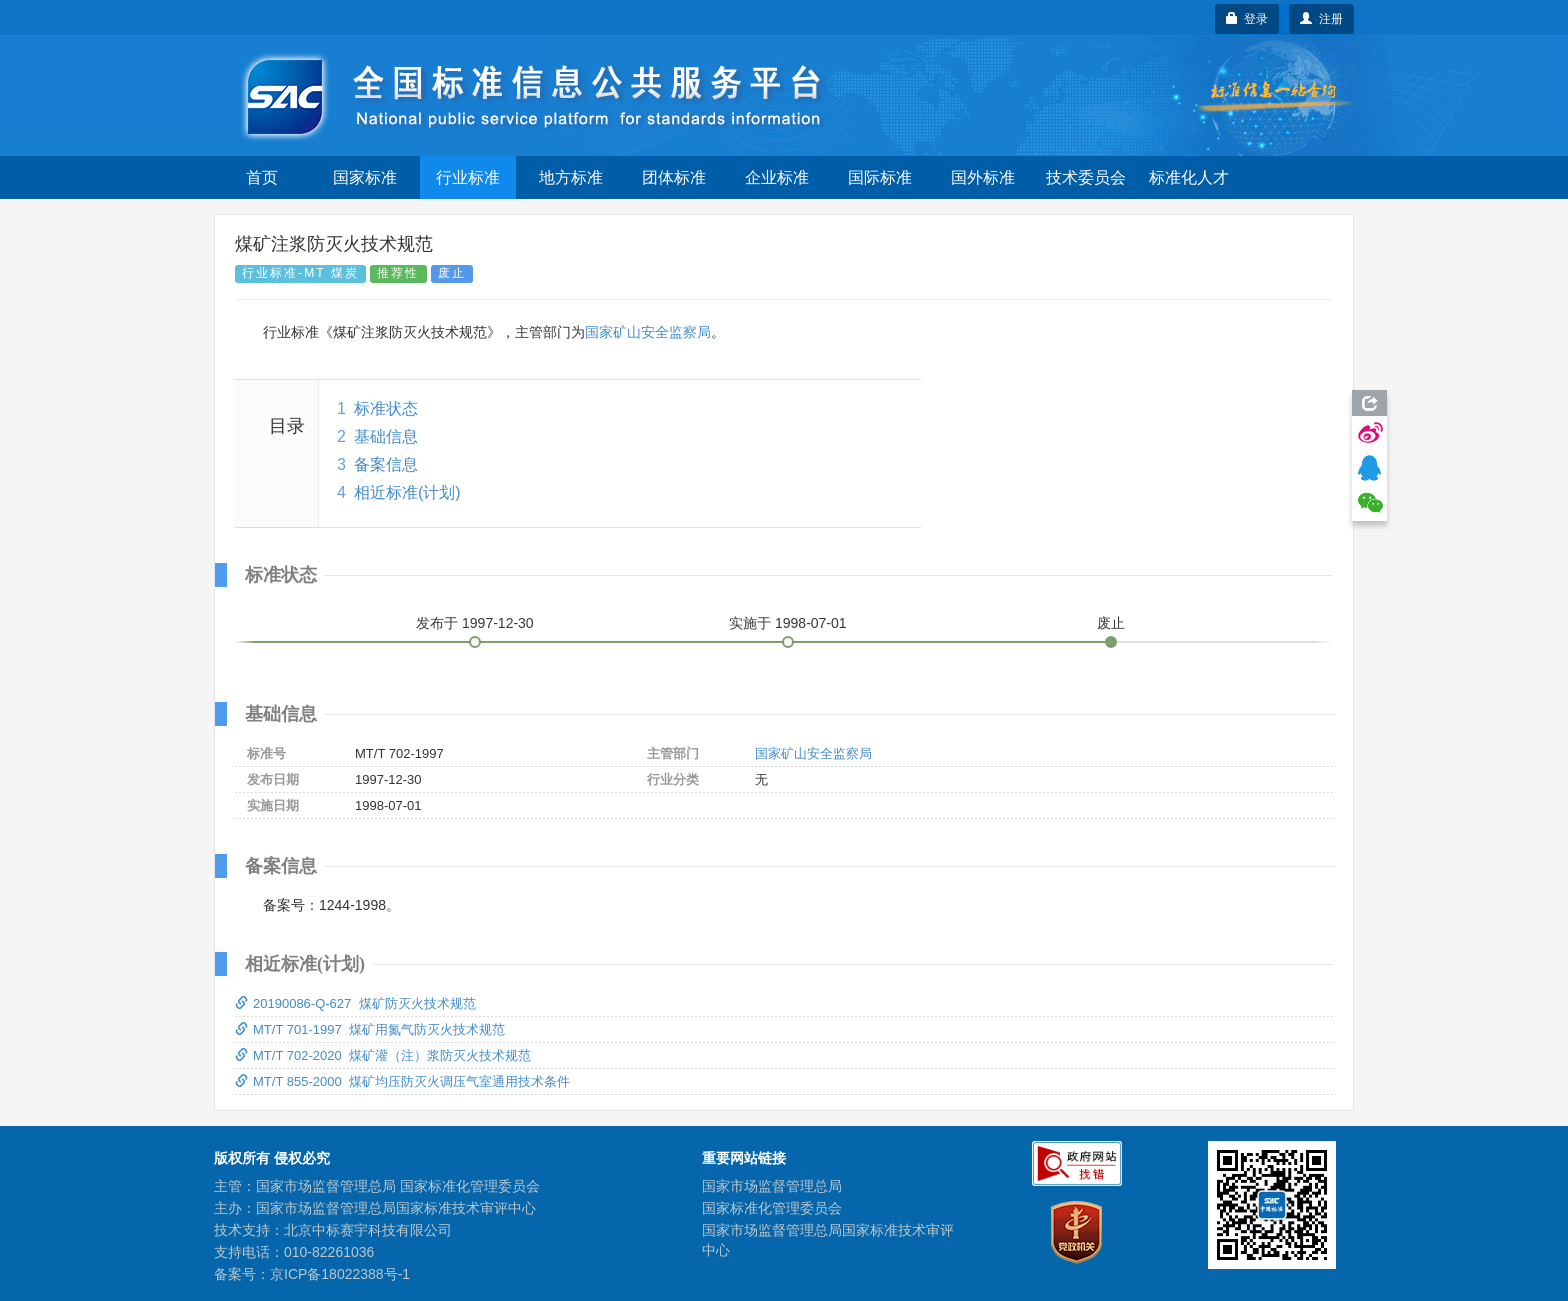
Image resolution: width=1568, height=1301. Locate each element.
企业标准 (777, 177)
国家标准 (365, 177)
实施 (788, 623)
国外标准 (983, 177)
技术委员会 (1086, 177)
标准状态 (386, 408)
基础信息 (386, 436)
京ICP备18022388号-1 (340, 1274)
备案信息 (386, 464)
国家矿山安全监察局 (648, 332)
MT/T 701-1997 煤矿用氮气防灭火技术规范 (370, 1029)
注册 (1321, 19)
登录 (1247, 19)
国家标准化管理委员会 (772, 1208)
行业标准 (468, 177)
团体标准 (674, 177)
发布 (475, 623)
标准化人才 (1189, 177)
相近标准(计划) (407, 492)
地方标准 (571, 177)
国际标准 (880, 177)
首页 (262, 177)
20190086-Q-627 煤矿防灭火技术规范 (355, 1003)
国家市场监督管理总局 (772, 1186)
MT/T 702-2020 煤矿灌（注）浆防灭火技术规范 (383, 1055)
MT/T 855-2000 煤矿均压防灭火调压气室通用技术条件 (402, 1081)
